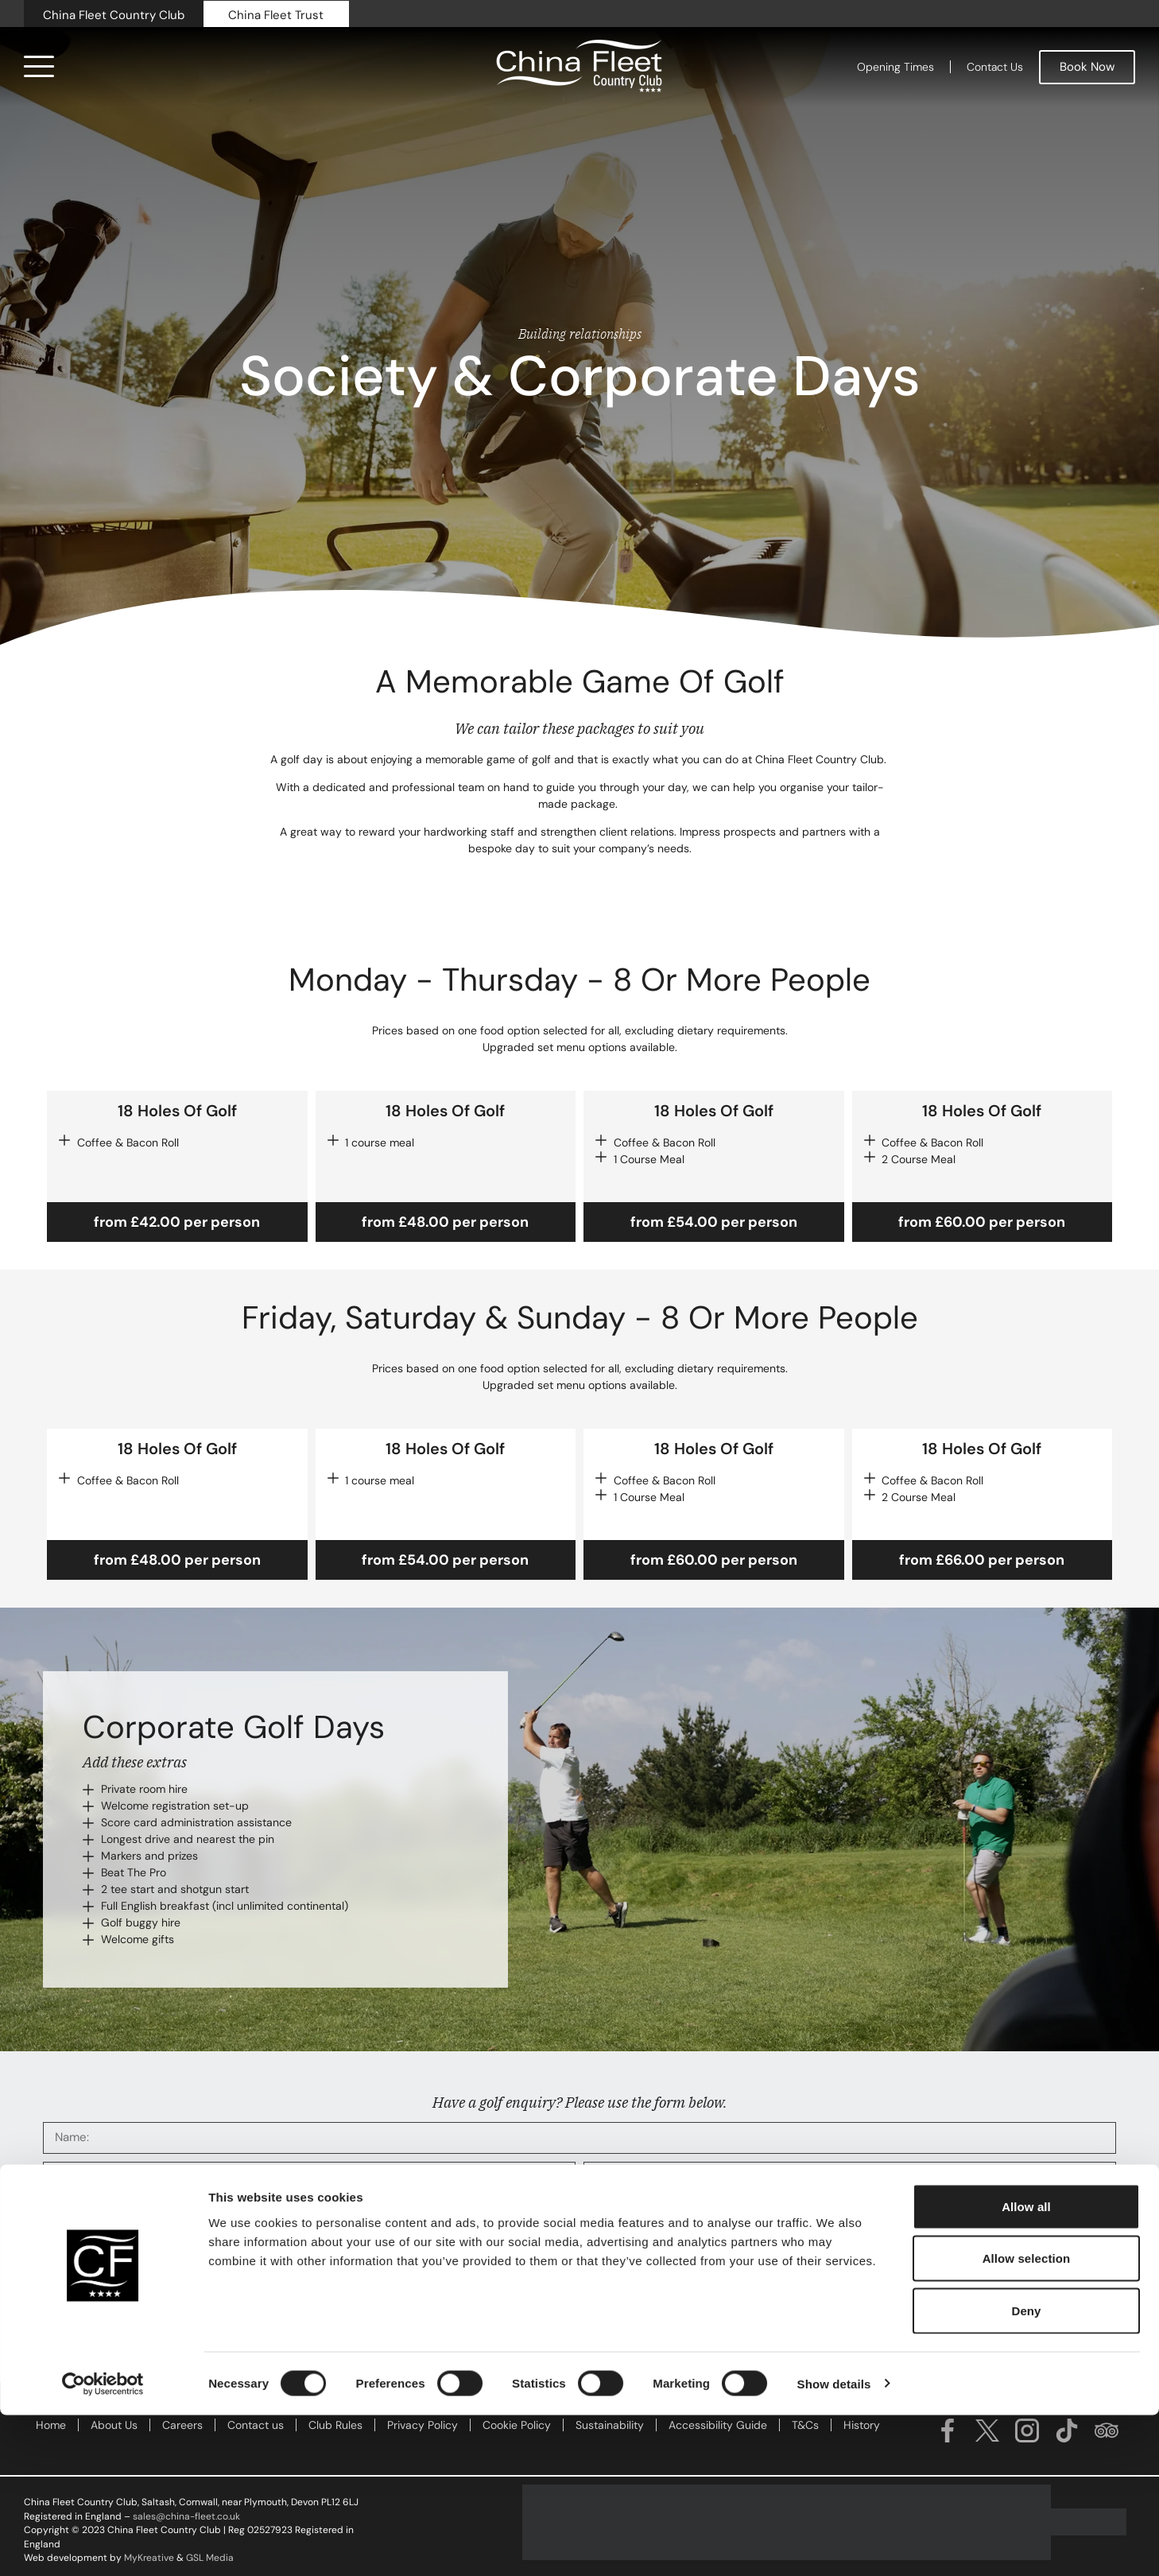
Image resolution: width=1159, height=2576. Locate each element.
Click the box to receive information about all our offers (197, 2294)
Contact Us (995, 67)
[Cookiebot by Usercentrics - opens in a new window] (102, 2545)
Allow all (1026, 2367)
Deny (1026, 2471)
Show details (834, 2544)
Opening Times (895, 67)
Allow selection (1027, 2420)
